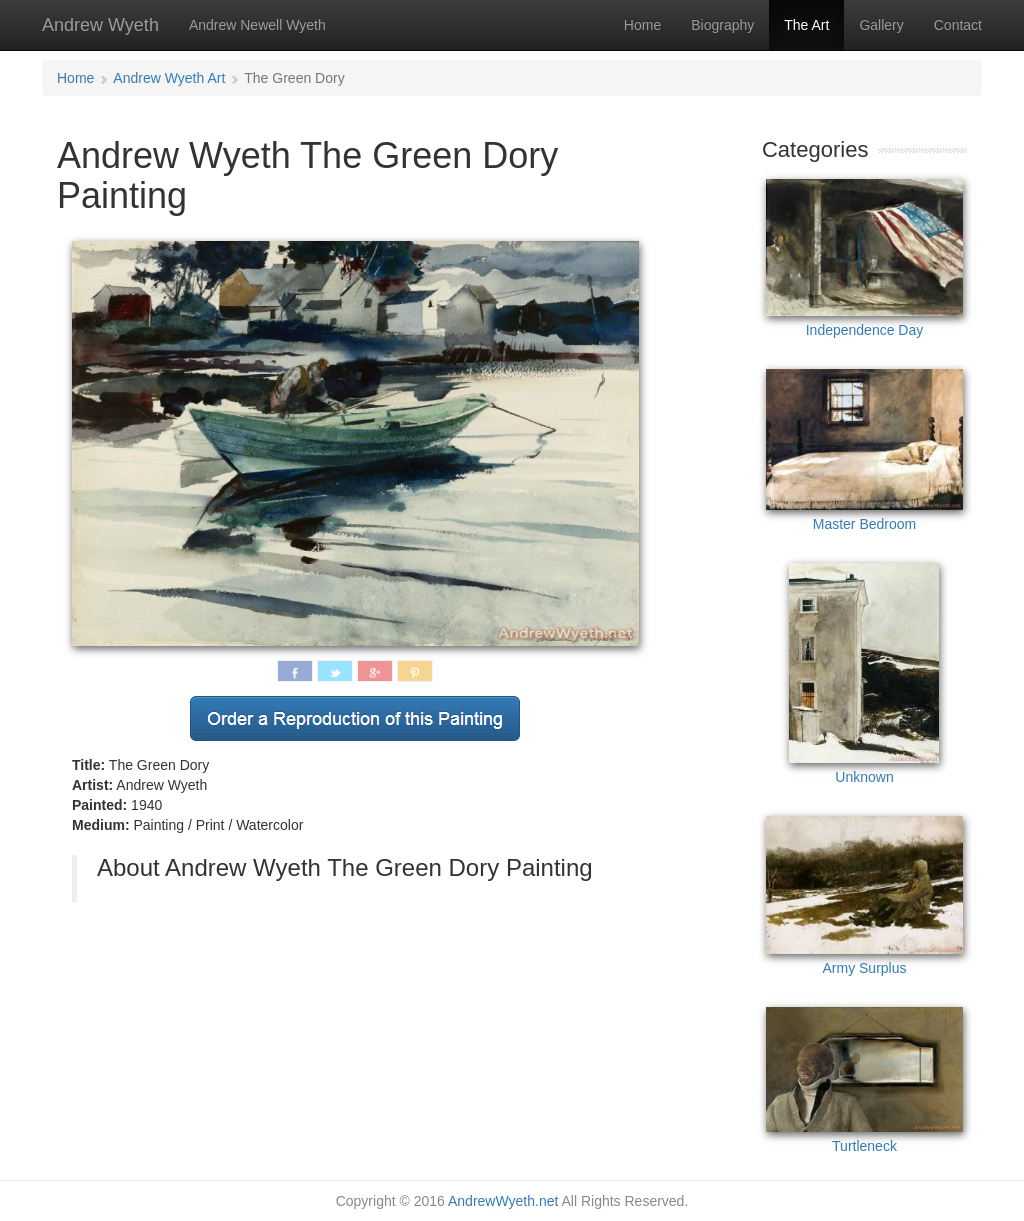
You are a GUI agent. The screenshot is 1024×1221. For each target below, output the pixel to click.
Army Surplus (864, 895)
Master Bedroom (864, 451)
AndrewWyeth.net (503, 1201)
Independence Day (864, 258)
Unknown (864, 674)
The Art (806, 25)
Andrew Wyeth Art (169, 78)
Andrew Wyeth (100, 25)
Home (642, 25)
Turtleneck (864, 1080)
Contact (958, 25)
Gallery (881, 25)
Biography (722, 25)
